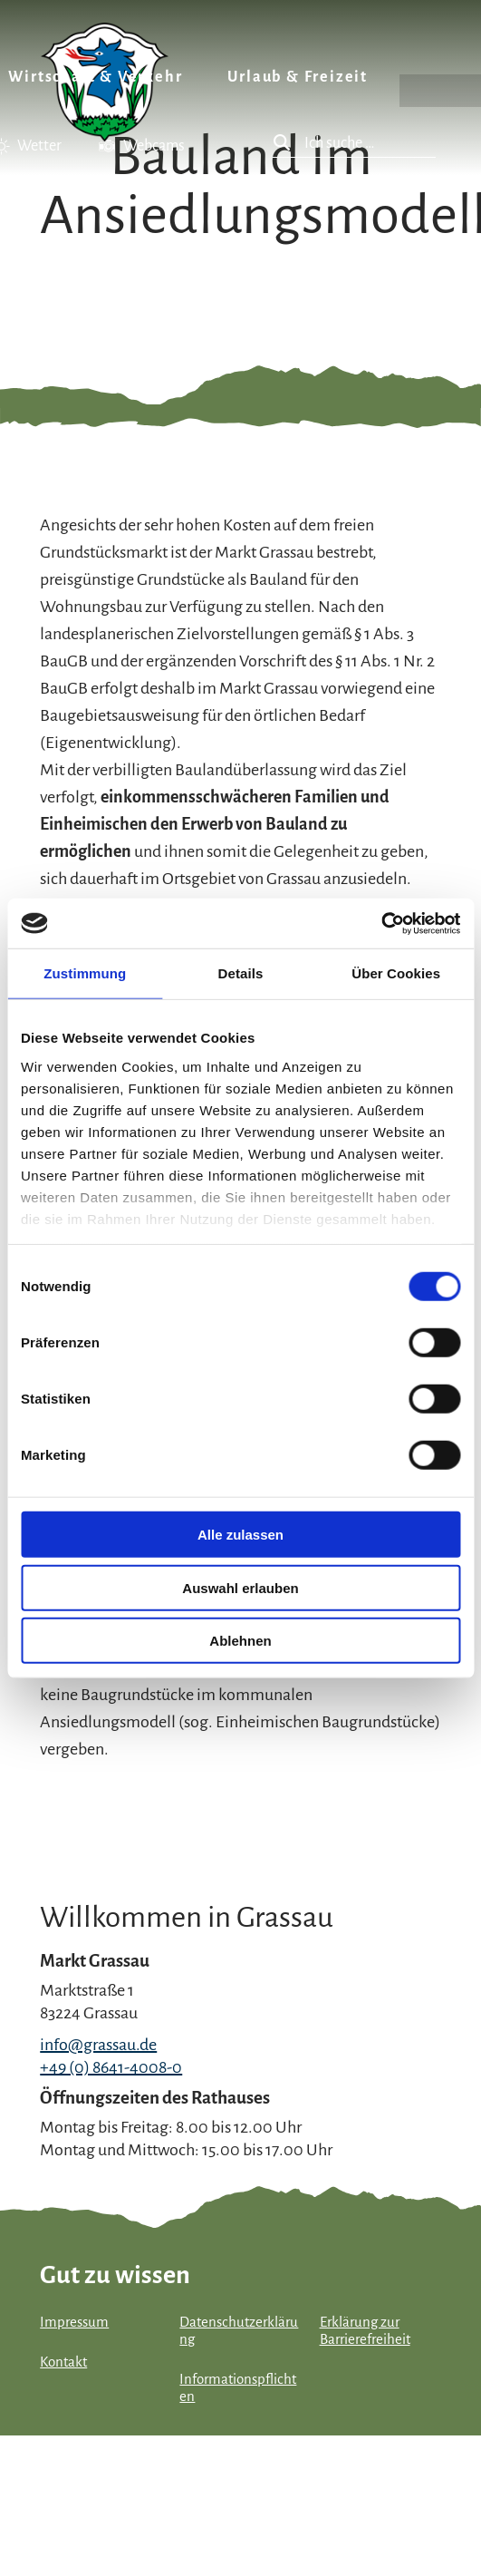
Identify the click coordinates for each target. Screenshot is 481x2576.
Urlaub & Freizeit (297, 77)
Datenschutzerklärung (238, 2331)
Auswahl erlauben (240, 1587)
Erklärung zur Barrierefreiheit (365, 2331)
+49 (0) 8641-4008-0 (111, 2067)
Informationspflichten (237, 2388)
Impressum (74, 2322)
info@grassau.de (98, 2045)
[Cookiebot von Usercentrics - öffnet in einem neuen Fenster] (381, 923)
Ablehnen (240, 1640)
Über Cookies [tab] (395, 973)
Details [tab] (241, 973)
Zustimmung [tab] (84, 973)
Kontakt (63, 2362)
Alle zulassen (240, 1534)
